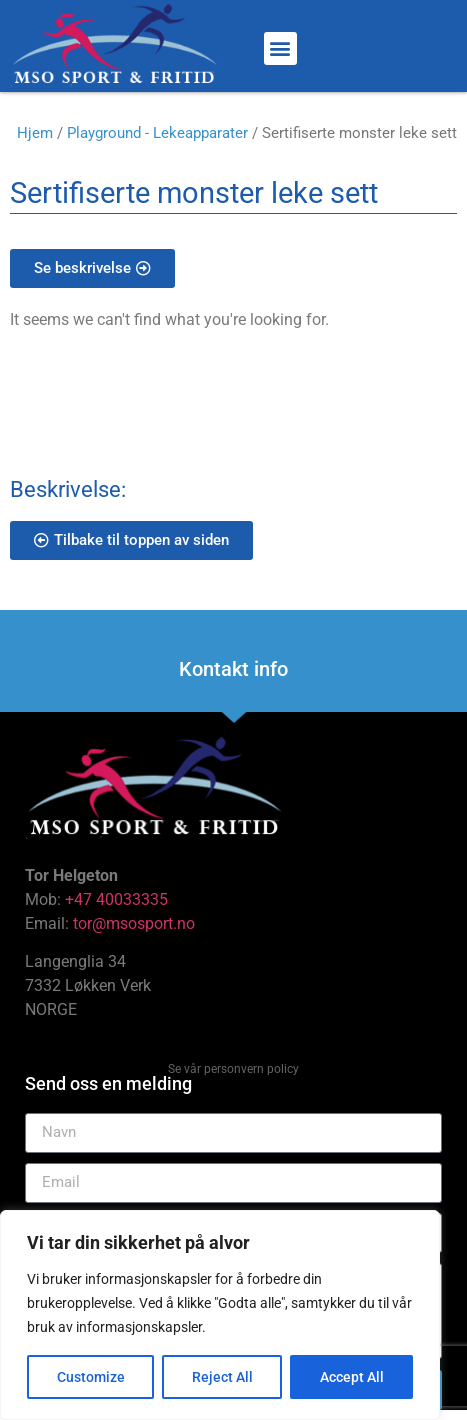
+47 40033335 (116, 899)
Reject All (222, 1377)
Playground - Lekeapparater (157, 133)
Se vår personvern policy (233, 1069)
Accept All (352, 1377)
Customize (91, 1377)
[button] (280, 48)
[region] (220, 1315)
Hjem (35, 133)
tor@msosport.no (136, 923)
